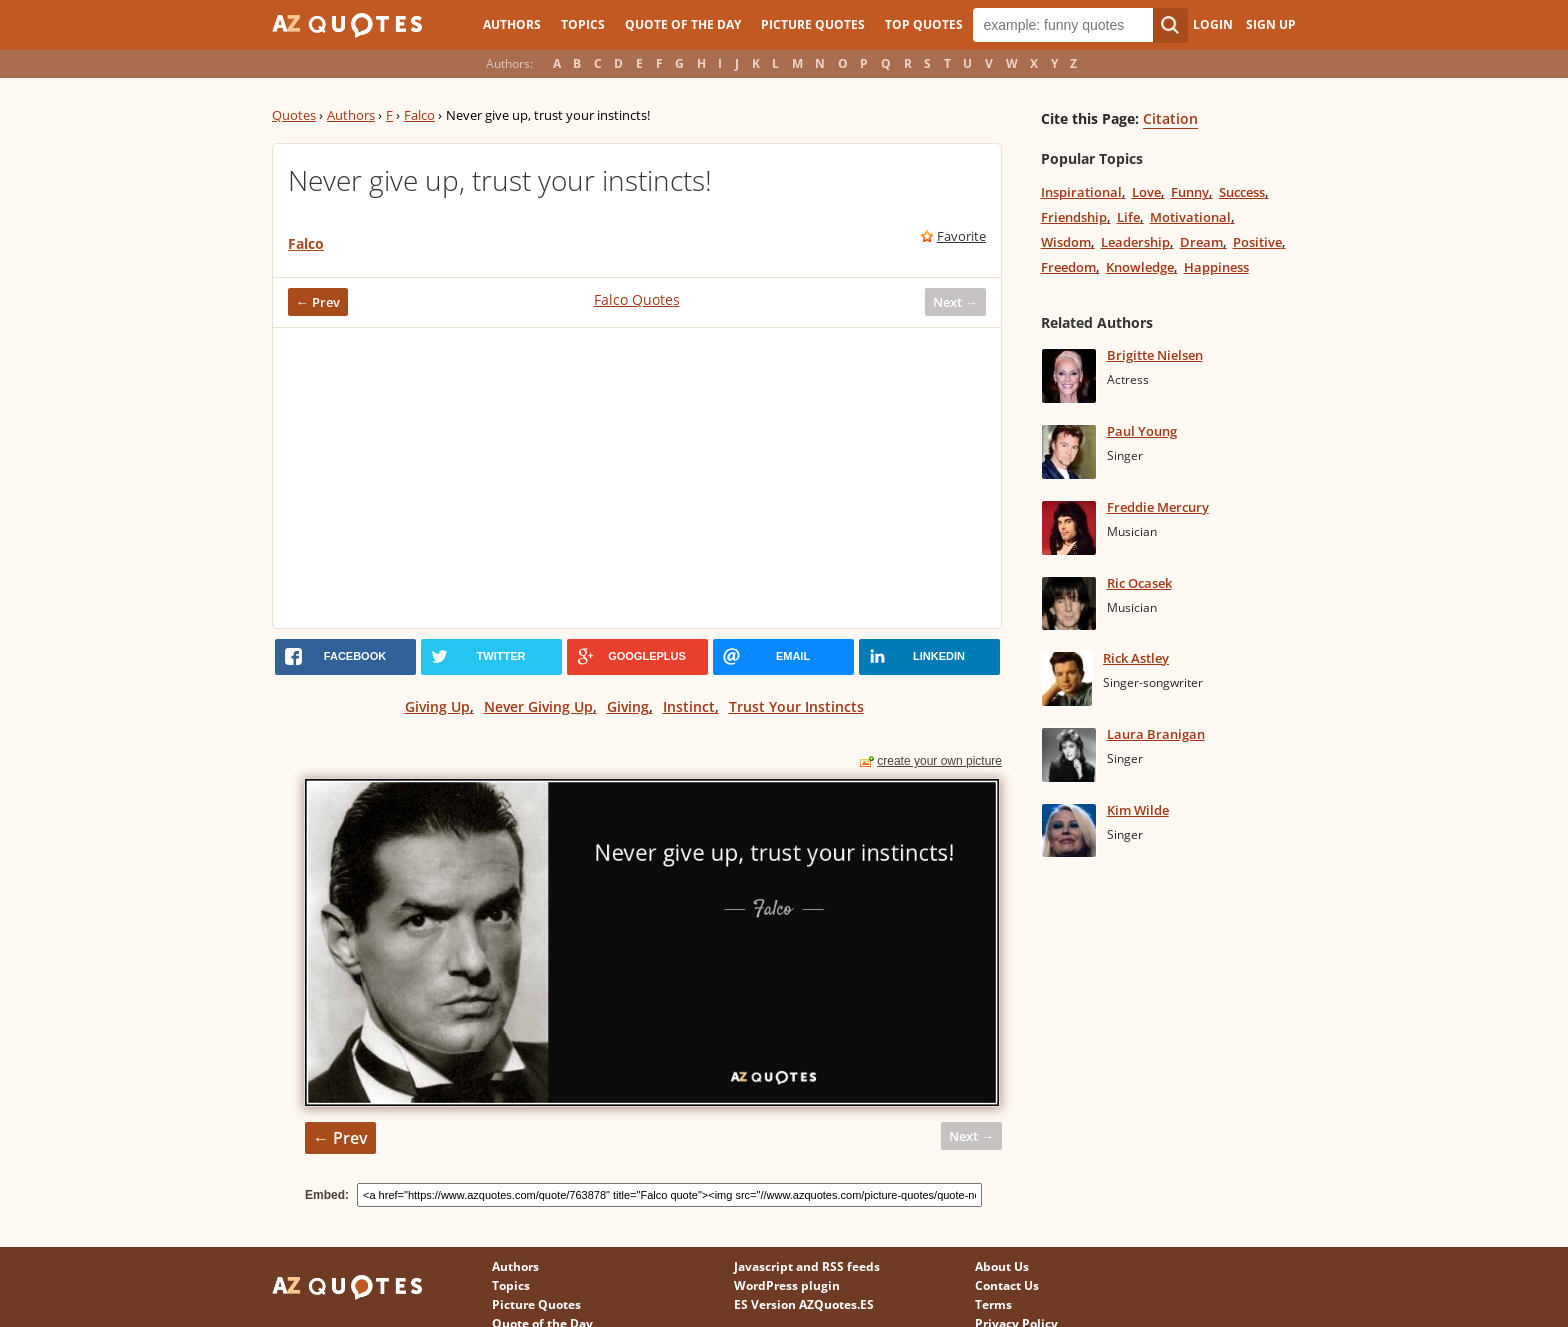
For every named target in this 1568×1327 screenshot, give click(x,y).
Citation (1170, 118)
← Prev (318, 302)
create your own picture (939, 761)
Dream (1201, 242)
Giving (628, 706)
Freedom (1068, 267)
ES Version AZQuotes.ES (804, 1304)
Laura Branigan (1156, 734)
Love (1146, 192)
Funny (1190, 192)
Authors (512, 24)
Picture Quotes (813, 24)
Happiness (1216, 267)
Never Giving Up (538, 706)
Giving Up (437, 706)
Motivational (1190, 217)
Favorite (961, 236)
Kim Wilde (1138, 810)
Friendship (1074, 217)
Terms (993, 1304)
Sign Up (1271, 24)
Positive (1257, 242)
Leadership (1135, 242)
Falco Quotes (637, 299)
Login (1213, 24)
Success (1242, 192)
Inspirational (1081, 192)
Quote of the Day (683, 24)
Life (1128, 217)
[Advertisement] (637, 478)
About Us (1002, 1266)
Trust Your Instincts (796, 706)
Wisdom (1066, 242)
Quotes (294, 115)
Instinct (689, 706)
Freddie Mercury (1158, 507)
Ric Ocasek (1139, 583)
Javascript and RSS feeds (807, 1266)
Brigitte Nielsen (1155, 355)
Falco (419, 115)
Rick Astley (1136, 658)
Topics (583, 24)
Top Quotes (924, 24)
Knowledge (1140, 267)
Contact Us (1007, 1285)
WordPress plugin (787, 1285)
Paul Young (1142, 431)
